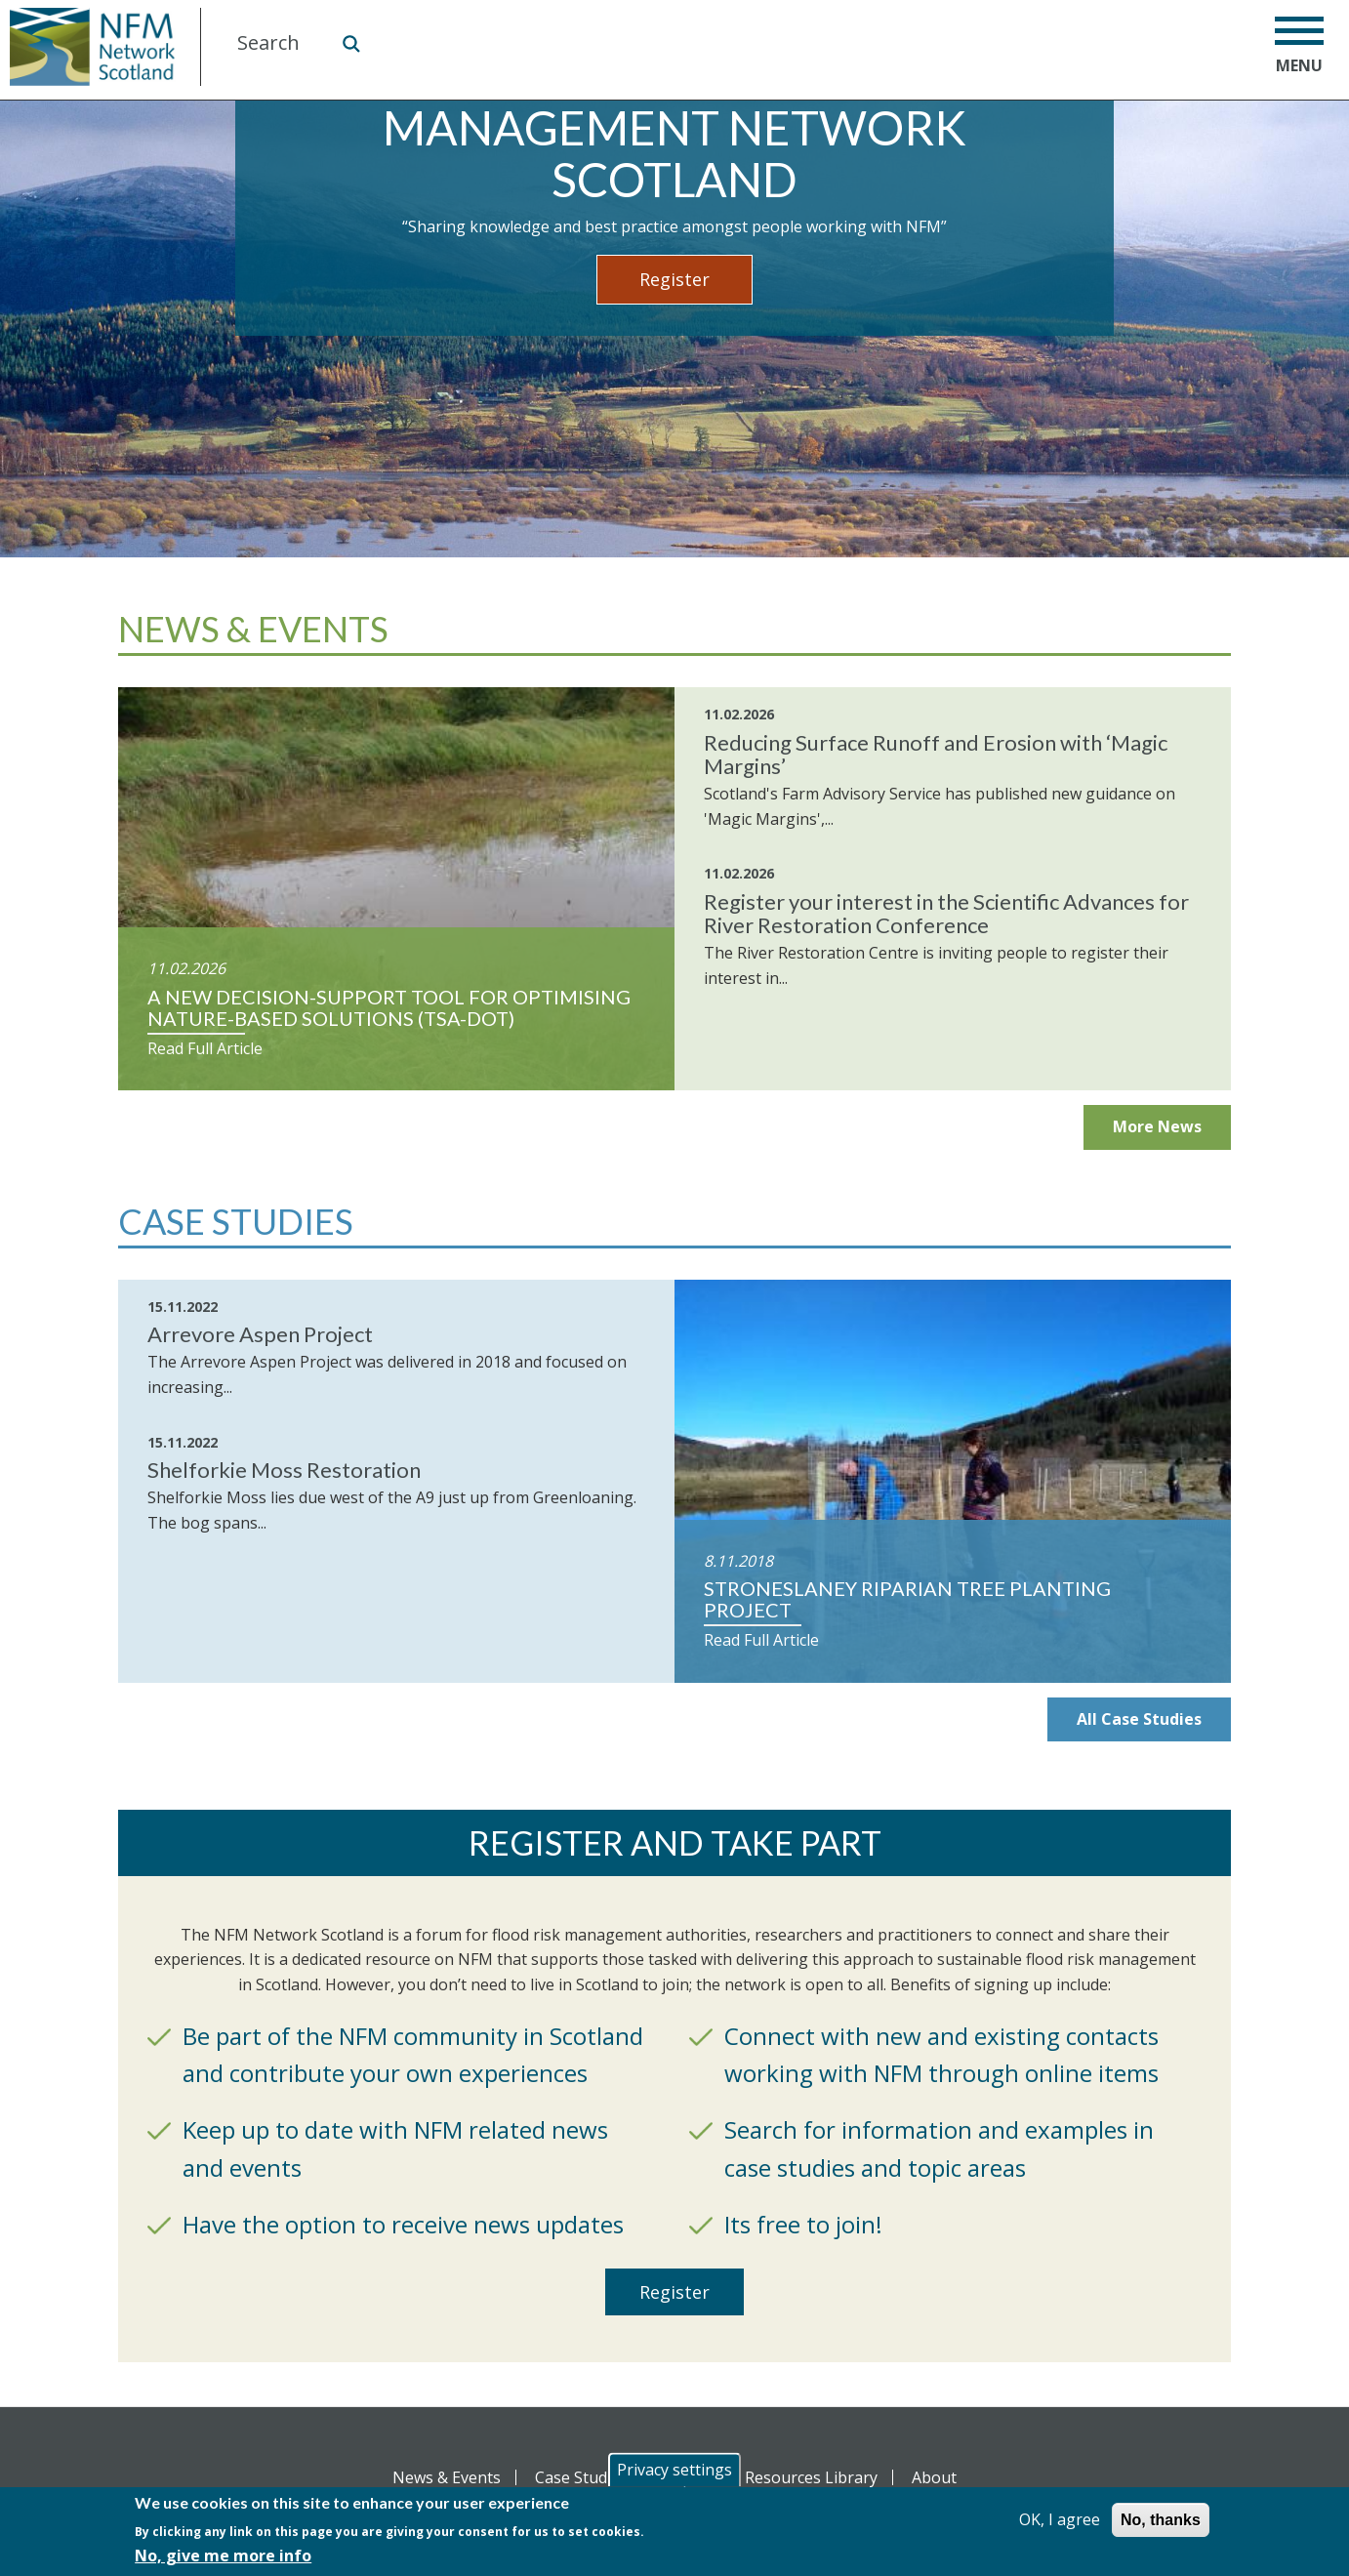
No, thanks (1161, 2520)
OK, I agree (1059, 2519)
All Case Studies (1139, 1719)
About (934, 2477)
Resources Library (811, 2477)
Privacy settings (674, 2469)
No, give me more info (223, 2555)
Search (350, 43)
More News (1157, 1126)
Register (674, 279)
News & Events (446, 2477)
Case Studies (581, 2477)
